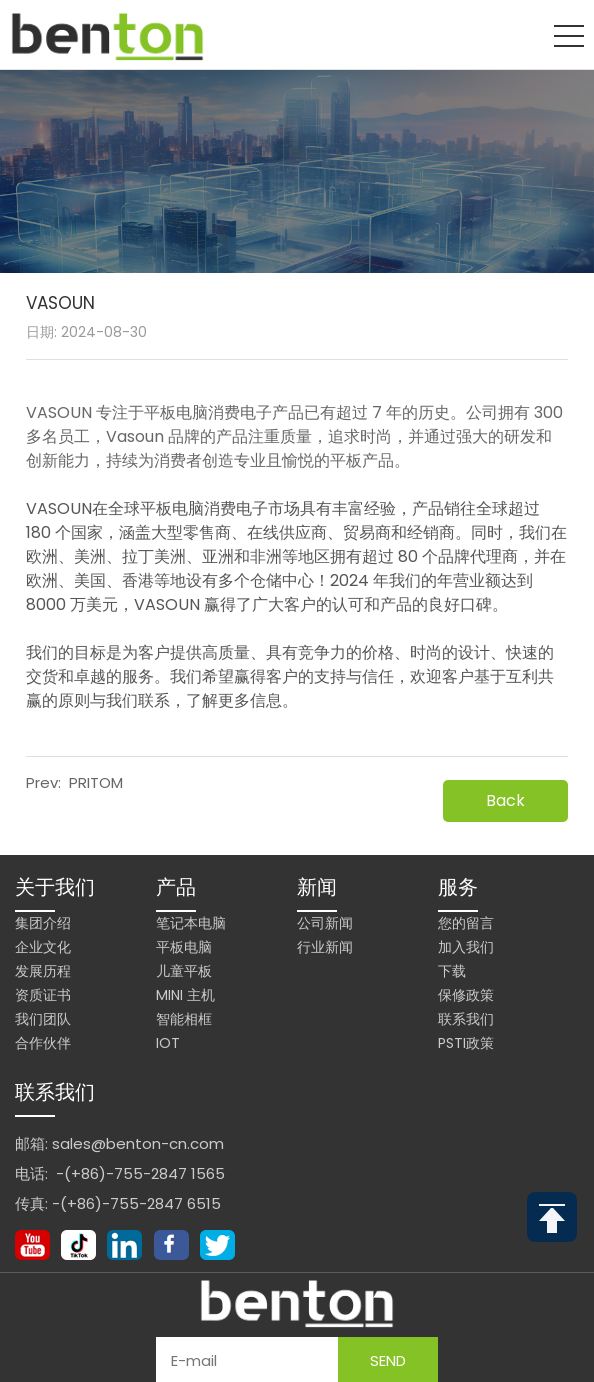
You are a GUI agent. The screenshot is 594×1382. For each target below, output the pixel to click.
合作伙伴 (43, 1043)
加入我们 (466, 947)
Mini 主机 (185, 995)
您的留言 (466, 923)
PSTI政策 (466, 1043)
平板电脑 (184, 947)
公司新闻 (325, 923)
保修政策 (466, 995)
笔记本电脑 (191, 923)
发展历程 (43, 971)
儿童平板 (184, 971)
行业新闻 (325, 947)
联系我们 (466, 1019)
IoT (168, 1043)
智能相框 (184, 1019)
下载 (452, 971)
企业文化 (43, 947)
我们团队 (43, 1019)
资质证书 (43, 995)
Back (505, 800)
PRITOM (96, 782)
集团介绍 (43, 923)
